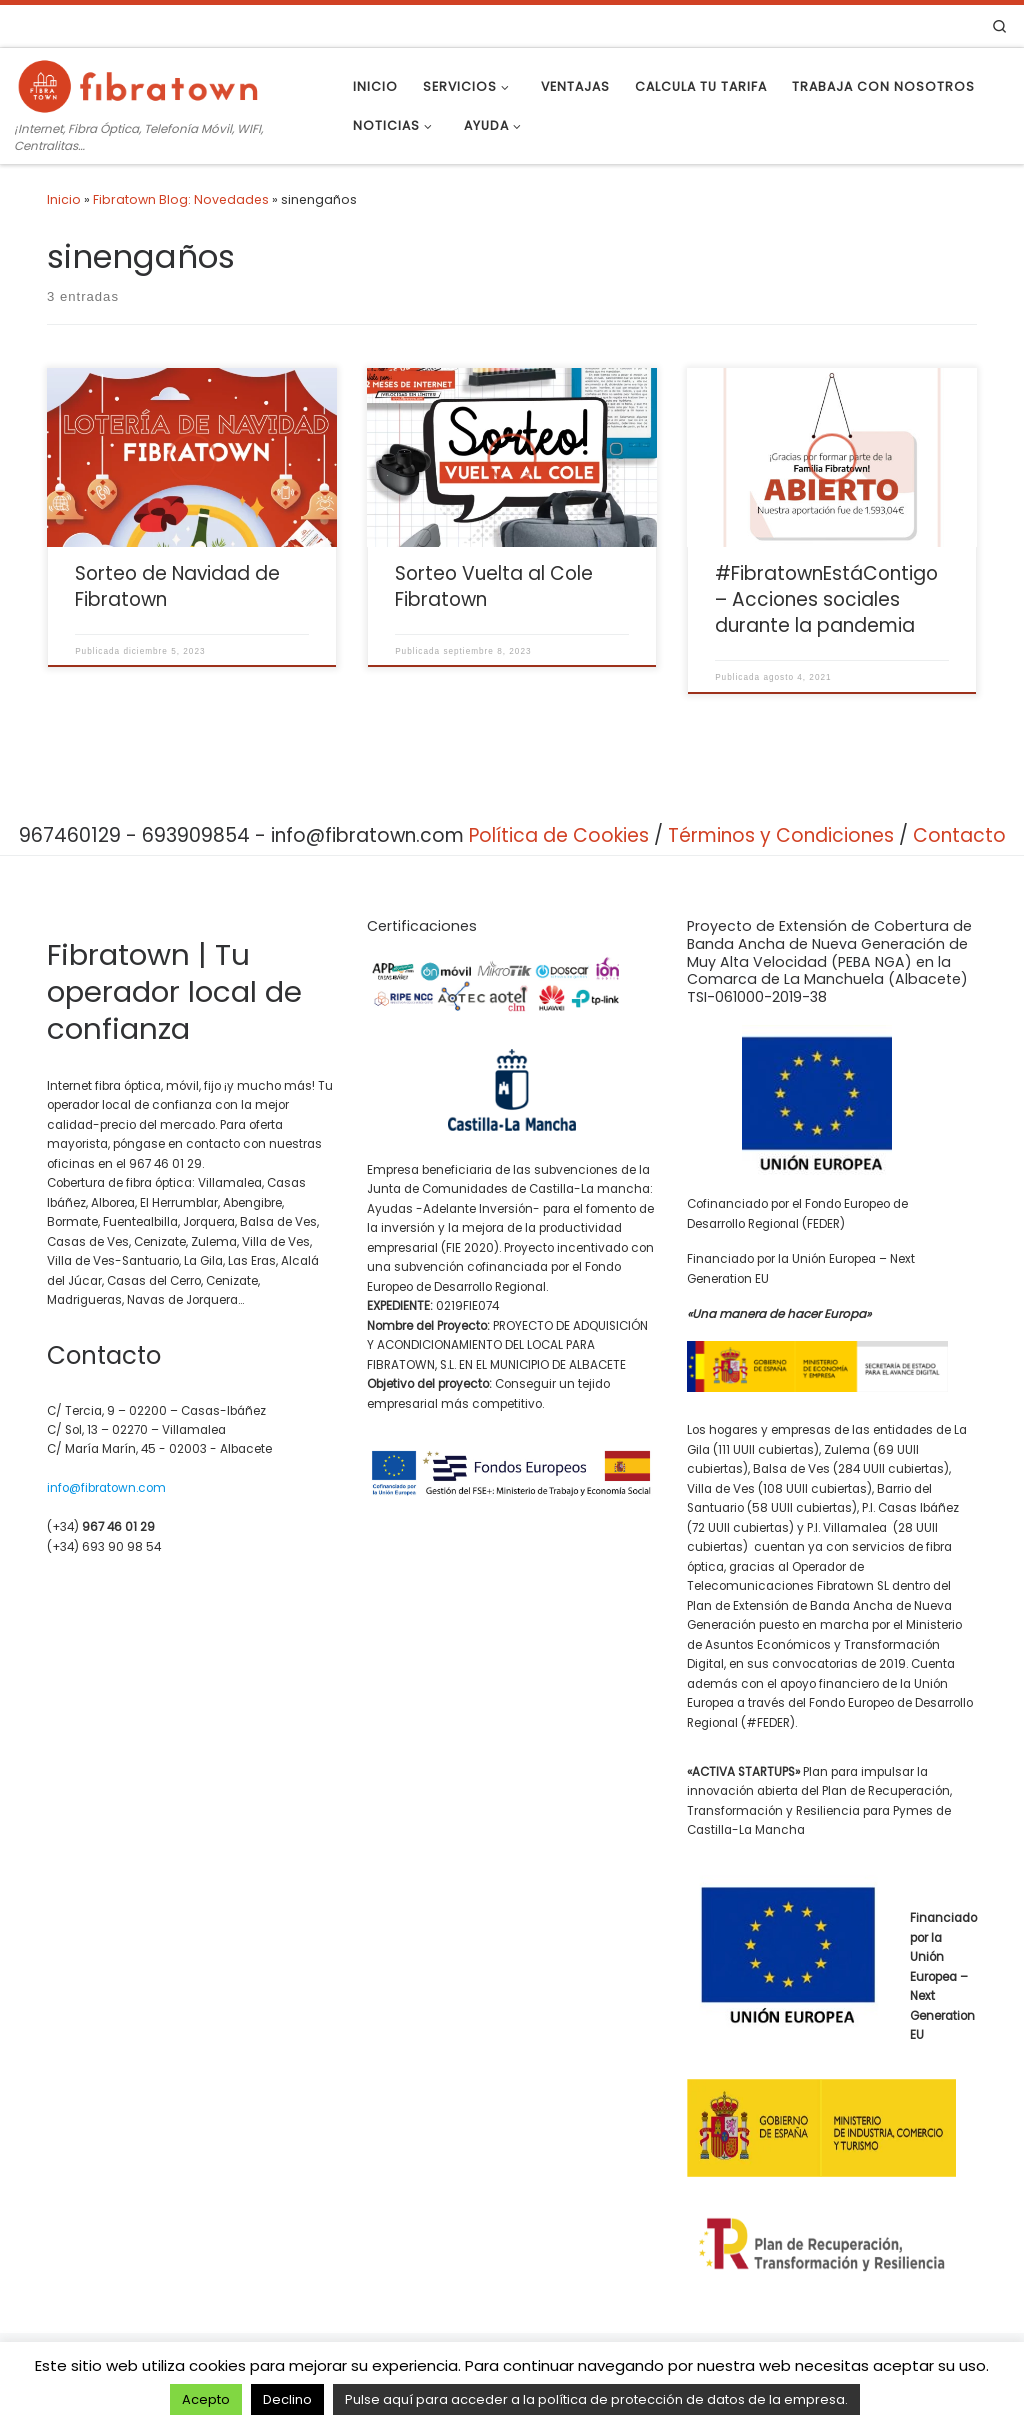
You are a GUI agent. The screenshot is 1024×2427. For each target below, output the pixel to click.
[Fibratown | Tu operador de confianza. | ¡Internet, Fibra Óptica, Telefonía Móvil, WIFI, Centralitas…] (140, 84)
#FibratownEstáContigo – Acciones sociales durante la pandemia (826, 599)
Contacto (959, 835)
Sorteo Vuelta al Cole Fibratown (494, 586)
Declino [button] (287, 2399)
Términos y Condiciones (781, 835)
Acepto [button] (206, 2399)
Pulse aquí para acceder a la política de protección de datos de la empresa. (596, 2399)
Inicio (64, 199)
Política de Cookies (559, 835)
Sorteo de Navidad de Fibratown (177, 586)
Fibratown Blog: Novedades (181, 199)
